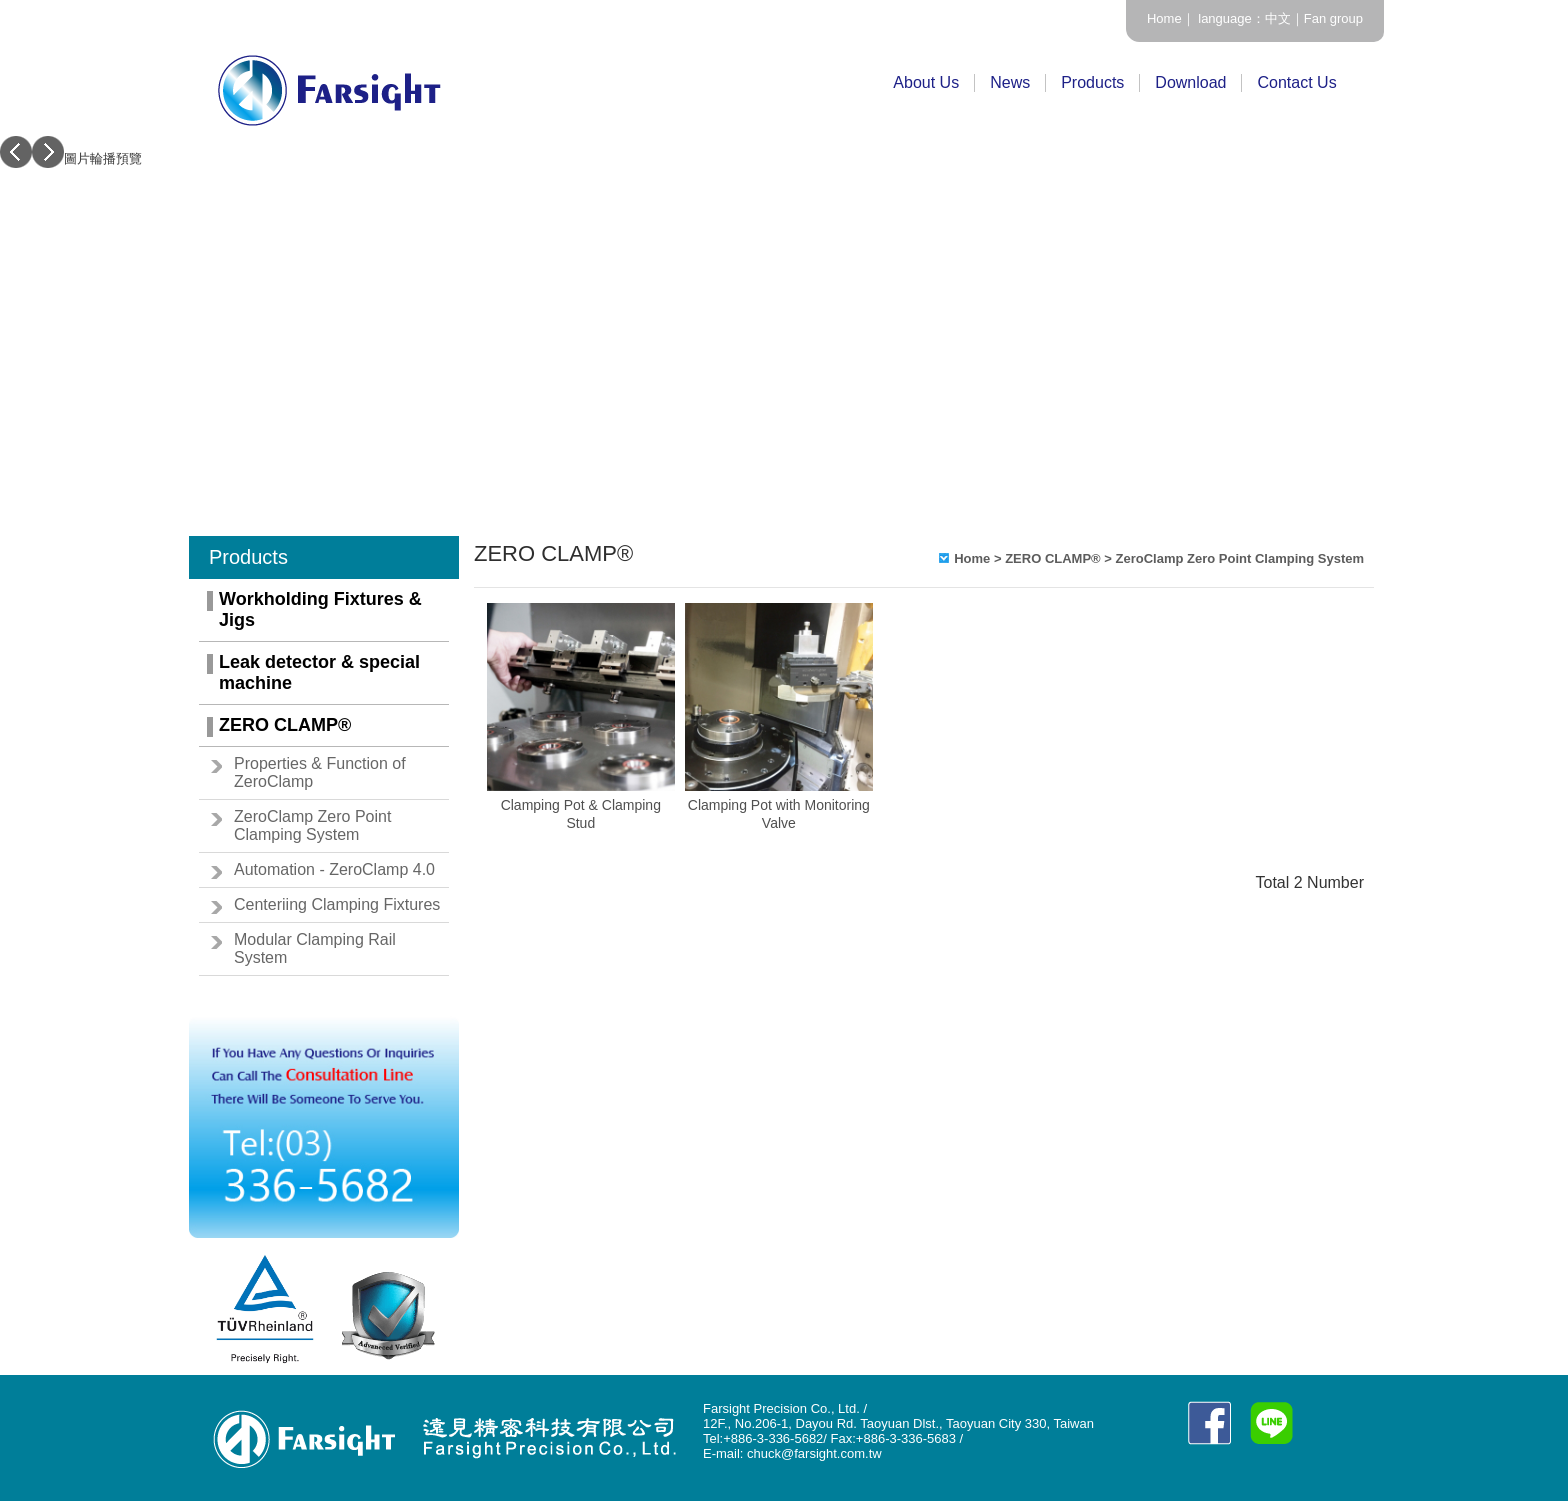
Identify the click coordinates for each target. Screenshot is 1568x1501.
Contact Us (1296, 82)
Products (1092, 82)
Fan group (1333, 18)
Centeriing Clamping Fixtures (337, 904)
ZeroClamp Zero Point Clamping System (312, 825)
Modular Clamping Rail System (315, 948)
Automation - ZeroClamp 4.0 (334, 869)
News (1010, 82)
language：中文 (1243, 18)
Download (1190, 82)
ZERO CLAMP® (285, 725)
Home (1164, 18)
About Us (926, 82)
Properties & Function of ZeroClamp (320, 772)
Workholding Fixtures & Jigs (320, 609)
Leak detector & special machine (319, 672)
